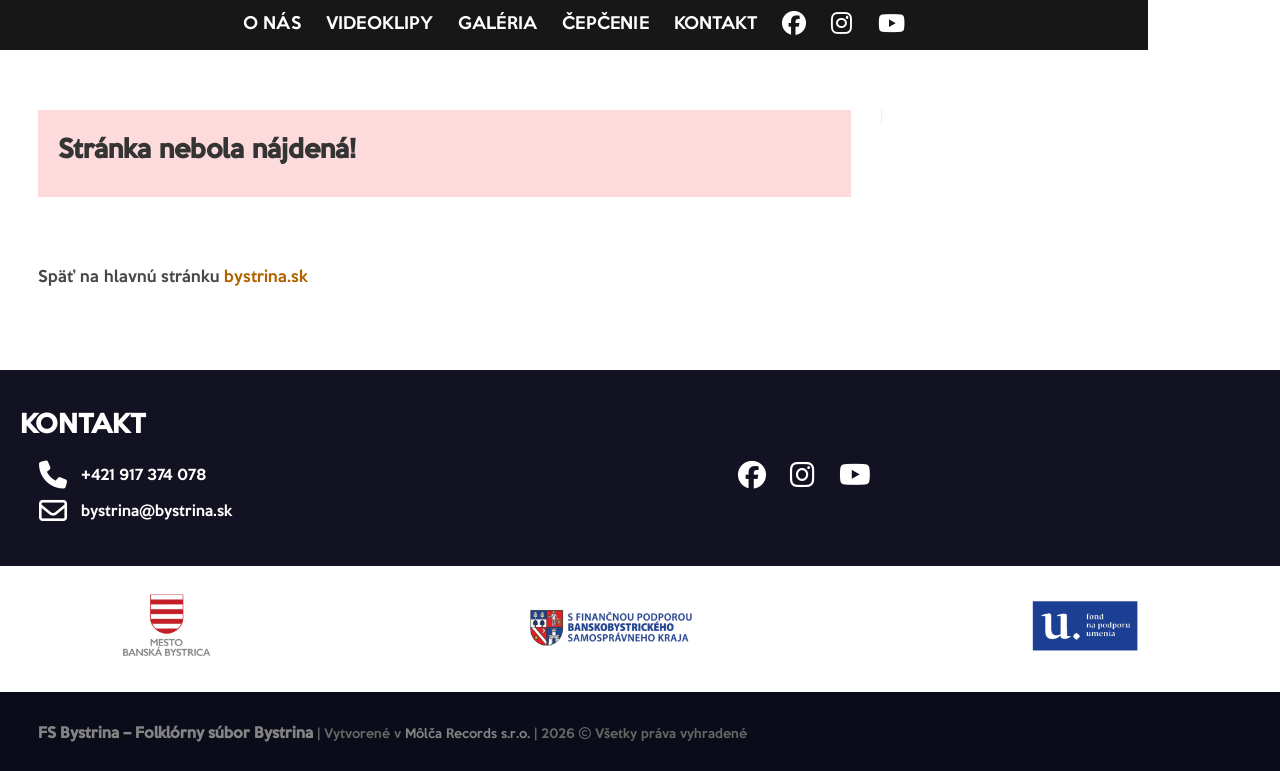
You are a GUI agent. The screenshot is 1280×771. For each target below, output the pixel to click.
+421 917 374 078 (117, 475)
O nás (338, 24)
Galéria (563, 24)
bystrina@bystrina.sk (130, 511)
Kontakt (781, 24)
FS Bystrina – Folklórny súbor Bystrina (175, 733)
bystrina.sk (266, 277)
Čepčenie (671, 24)
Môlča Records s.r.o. (467, 734)
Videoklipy (445, 24)
